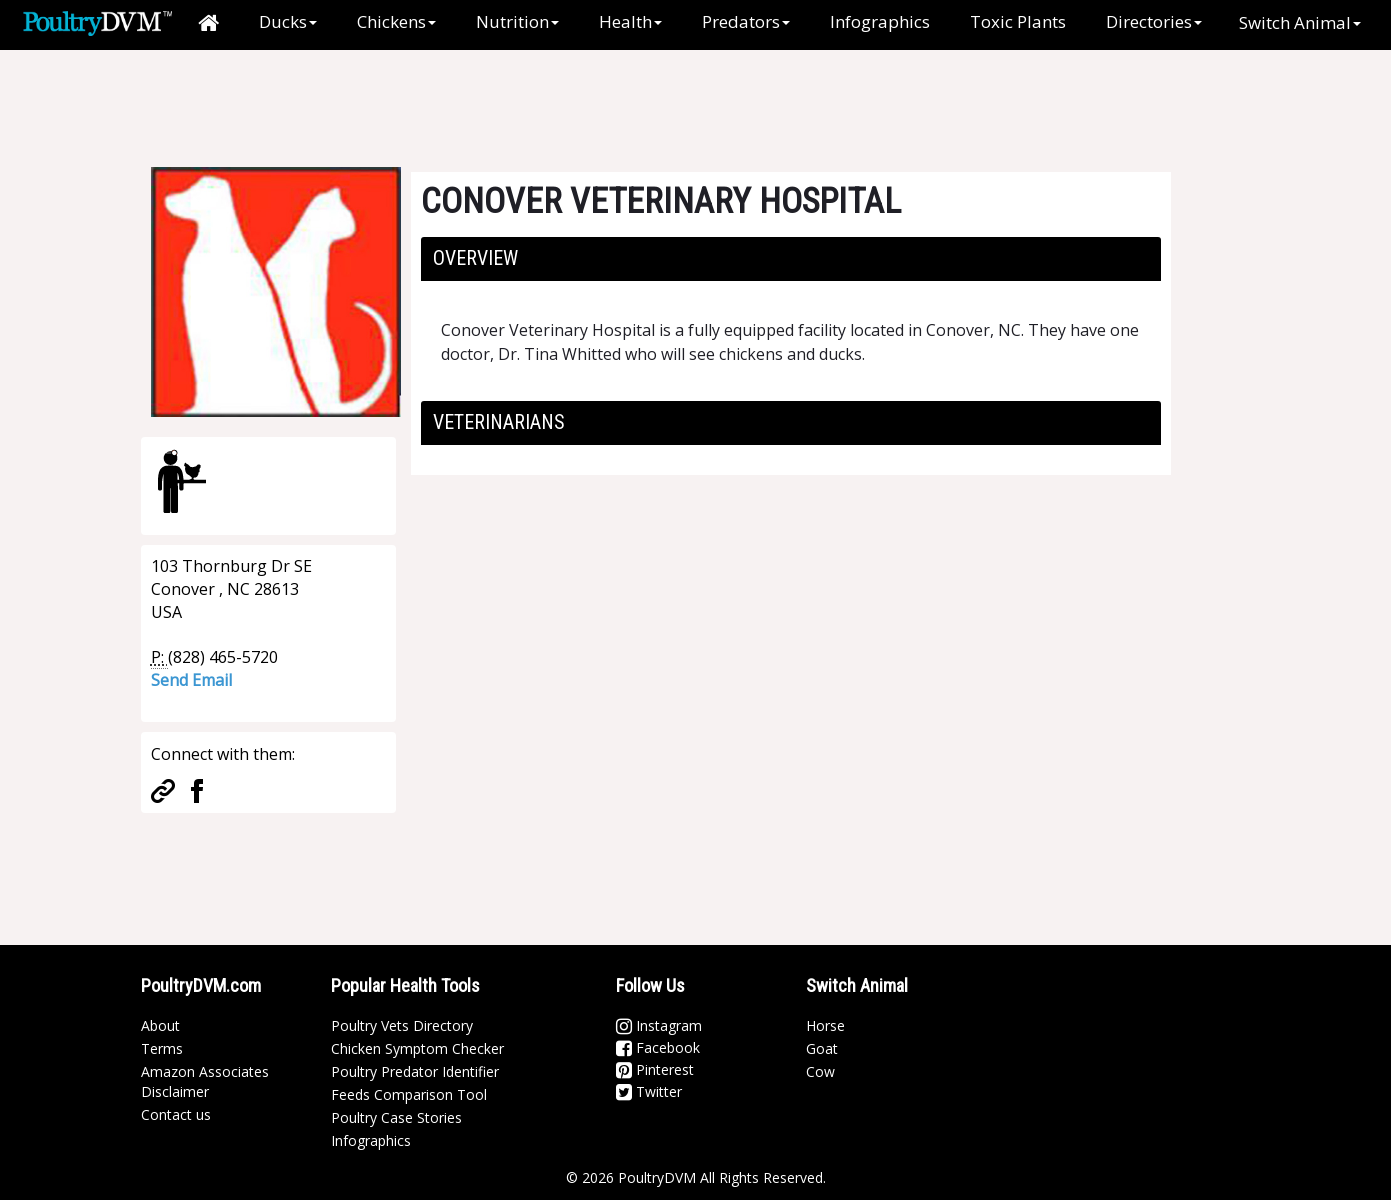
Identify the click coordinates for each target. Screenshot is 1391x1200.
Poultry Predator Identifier (415, 1071)
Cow (820, 1071)
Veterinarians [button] (499, 422)
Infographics (880, 21)
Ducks (288, 21)
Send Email (191, 680)
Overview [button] (475, 258)
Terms (162, 1048)
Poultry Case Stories (396, 1117)
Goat (822, 1048)
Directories (1154, 21)
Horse (825, 1025)
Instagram (659, 1025)
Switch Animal (1300, 22)
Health (630, 21)
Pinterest (655, 1069)
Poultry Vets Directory (402, 1025)
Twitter (649, 1091)
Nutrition (517, 21)
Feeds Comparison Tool (409, 1094)
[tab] (791, 259)
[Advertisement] (475, 95)
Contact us (176, 1114)
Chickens (396, 21)
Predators (746, 21)
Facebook (658, 1047)
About (160, 1025)
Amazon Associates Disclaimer (205, 1081)
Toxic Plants (1018, 21)
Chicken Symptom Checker (417, 1048)
